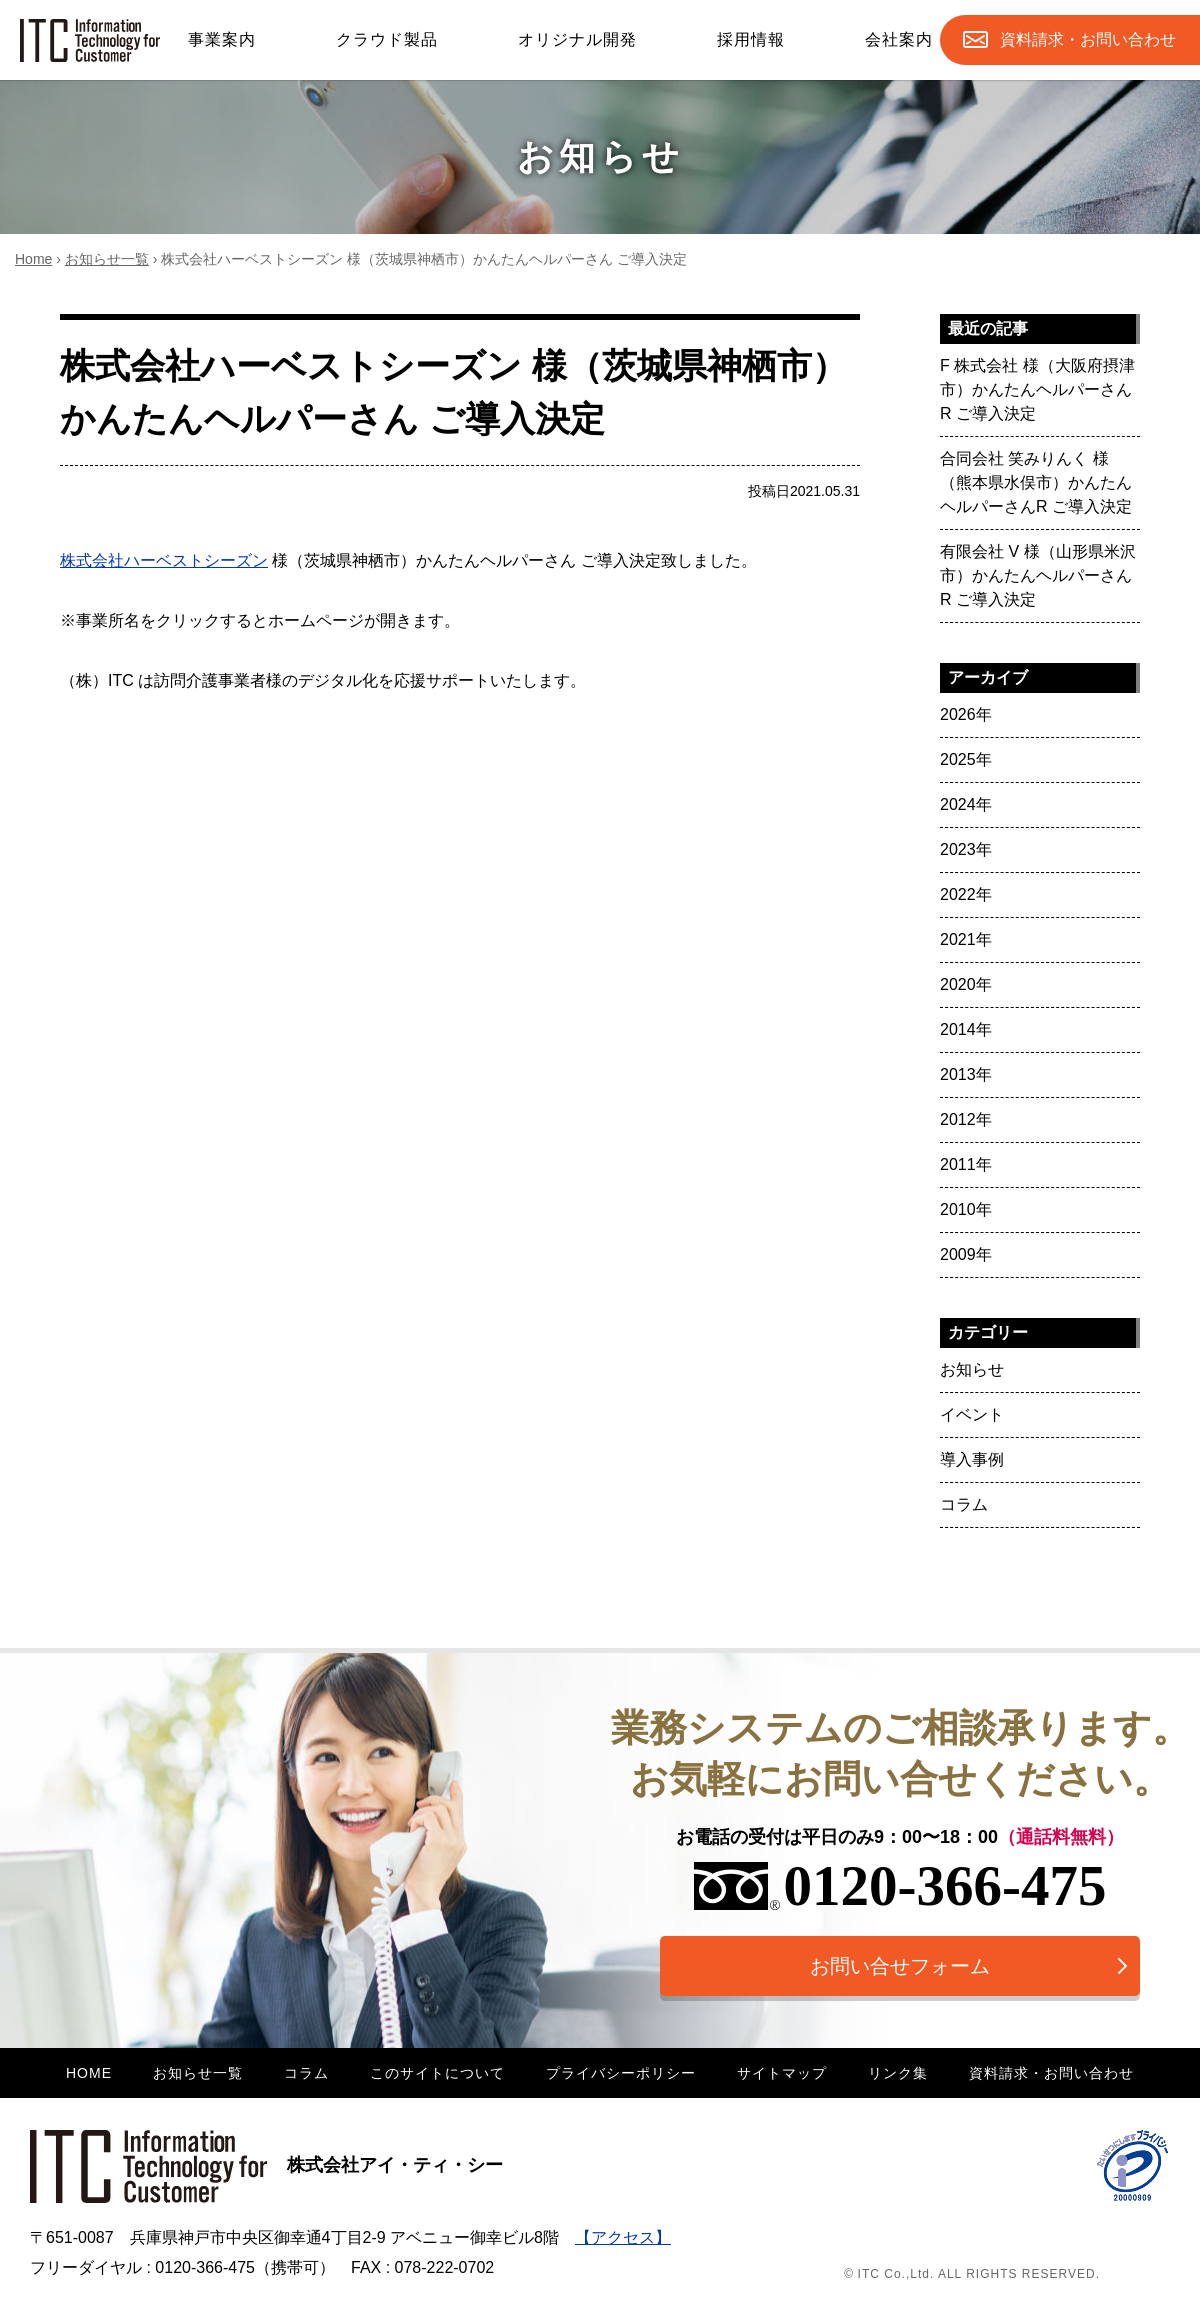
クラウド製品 (387, 39)
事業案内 (222, 39)
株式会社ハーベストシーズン (164, 560)
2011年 (966, 1164)
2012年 (966, 1119)
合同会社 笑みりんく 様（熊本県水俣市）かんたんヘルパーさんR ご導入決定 (1036, 482)
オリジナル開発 (577, 39)
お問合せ (1088, 40)
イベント (972, 1414)
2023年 (966, 849)
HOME (89, 2073)
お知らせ (972, 1369)
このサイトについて (437, 2073)
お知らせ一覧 (107, 259)
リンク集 (898, 2073)
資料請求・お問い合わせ (1051, 2073)
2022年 (966, 894)
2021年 (966, 939)
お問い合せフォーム (900, 1966)
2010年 (966, 1209)
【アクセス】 (623, 2237)
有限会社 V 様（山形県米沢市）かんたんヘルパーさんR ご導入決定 (1038, 575)
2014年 (966, 1029)
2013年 (966, 1074)
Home (33, 259)
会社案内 (899, 39)
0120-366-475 (900, 1885)
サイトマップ (782, 2073)
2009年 (966, 1254)
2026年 (966, 714)
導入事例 (972, 1459)
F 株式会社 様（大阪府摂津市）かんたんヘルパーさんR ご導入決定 (1037, 389)
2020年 (966, 984)
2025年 (966, 759)
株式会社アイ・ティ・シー (266, 2165)
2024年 (966, 804)
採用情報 (751, 39)
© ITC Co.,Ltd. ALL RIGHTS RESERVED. (972, 2274)
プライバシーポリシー (621, 2073)
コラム (964, 1504)
